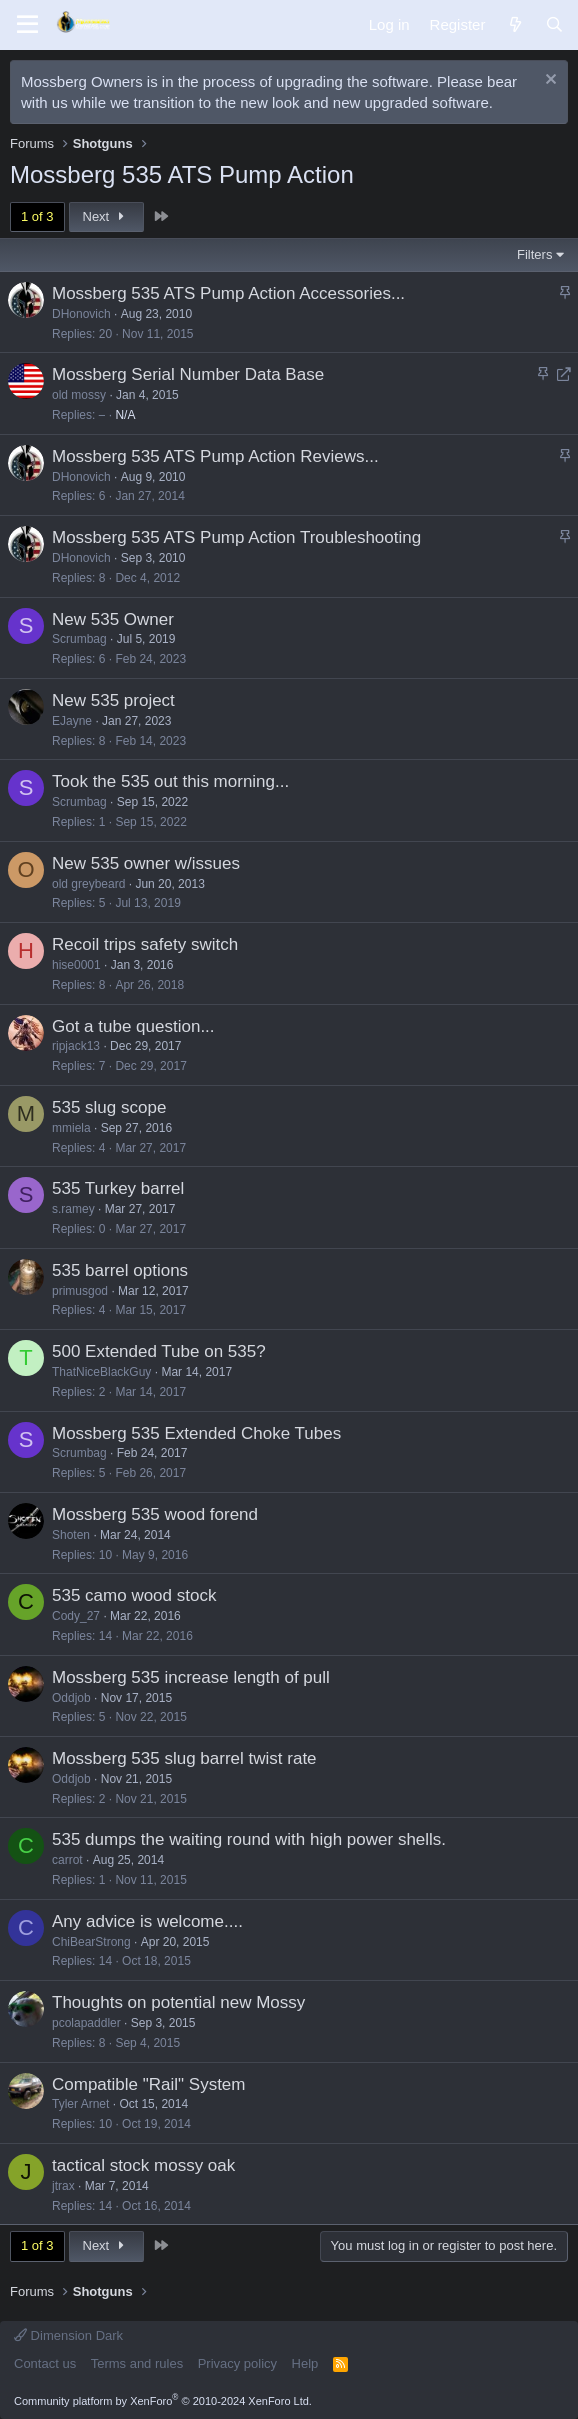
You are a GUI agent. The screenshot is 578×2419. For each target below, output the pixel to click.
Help (305, 2363)
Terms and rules (137, 2363)
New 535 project (113, 700)
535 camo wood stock (134, 1595)
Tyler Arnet (80, 2104)
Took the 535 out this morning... (170, 781)
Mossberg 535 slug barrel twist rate (184, 1758)
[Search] (554, 24)
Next (106, 216)
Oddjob (71, 1698)
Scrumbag (79, 639)
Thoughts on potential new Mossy (178, 2002)
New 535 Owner (113, 619)
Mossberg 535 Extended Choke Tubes (196, 1433)
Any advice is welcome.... (147, 1921)
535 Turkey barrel (118, 1188)
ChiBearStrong (91, 1942)
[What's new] (514, 24)
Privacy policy (237, 2363)
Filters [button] (534, 254)
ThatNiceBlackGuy (101, 1372)
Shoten (71, 1535)
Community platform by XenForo (163, 2401)
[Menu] (27, 25)
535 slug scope (109, 1107)
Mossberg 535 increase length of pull (191, 1677)
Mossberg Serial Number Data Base (188, 374)
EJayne (72, 721)
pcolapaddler (86, 2023)
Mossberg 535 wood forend (155, 1514)
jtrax (63, 2186)
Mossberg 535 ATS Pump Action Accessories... (228, 293)
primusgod (80, 1291)
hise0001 (76, 965)
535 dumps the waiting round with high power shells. (249, 1839)
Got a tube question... (133, 1026)
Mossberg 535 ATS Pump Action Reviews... (215, 456)
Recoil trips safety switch (145, 944)
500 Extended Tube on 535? (159, 1351)
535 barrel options (120, 1270)
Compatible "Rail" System (148, 2084)
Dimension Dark (68, 2335)
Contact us (45, 2363)
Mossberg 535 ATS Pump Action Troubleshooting (236, 537)
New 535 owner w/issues (146, 863)
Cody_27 (76, 1616)
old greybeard (88, 884)
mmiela (71, 1128)
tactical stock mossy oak (143, 2165)
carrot (67, 1860)
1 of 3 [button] (37, 216)
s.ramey (73, 1209)
